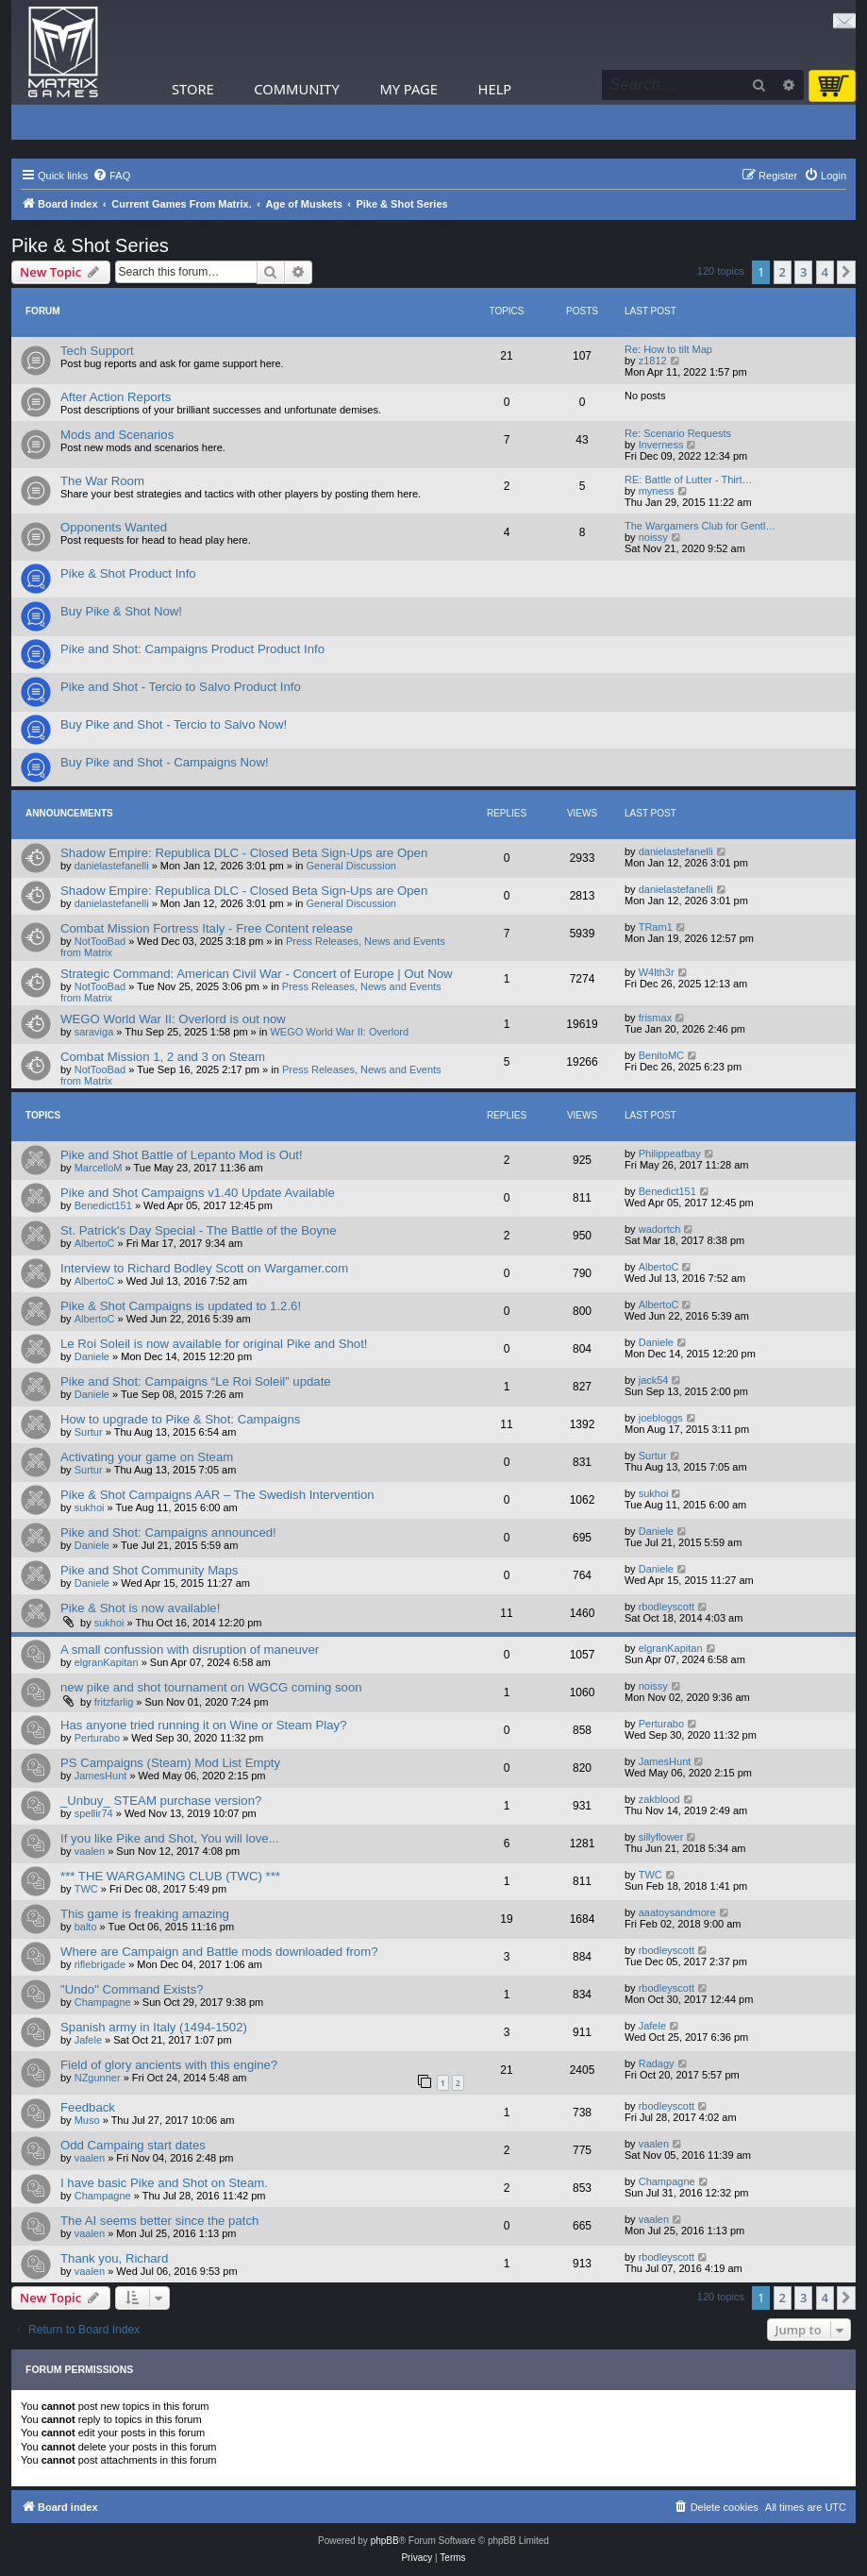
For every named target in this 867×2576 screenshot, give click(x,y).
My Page (408, 88)
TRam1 (656, 927)
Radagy (657, 2063)
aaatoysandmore (677, 1912)
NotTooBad (100, 941)
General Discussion (351, 865)
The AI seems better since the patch (159, 2221)
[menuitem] (111, 175)
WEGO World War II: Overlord (339, 1031)
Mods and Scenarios (117, 435)
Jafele (88, 2040)
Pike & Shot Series (90, 245)
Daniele (92, 1356)
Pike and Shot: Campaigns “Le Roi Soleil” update (195, 1381)
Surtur (89, 1432)
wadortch (660, 1229)
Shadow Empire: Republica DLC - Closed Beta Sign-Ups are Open (243, 853)
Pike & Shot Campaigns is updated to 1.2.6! (180, 1306)
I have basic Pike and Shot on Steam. (164, 2183)
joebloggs (661, 1417)
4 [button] (825, 271)
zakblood (659, 1799)
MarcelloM (99, 1167)
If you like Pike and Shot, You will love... (169, 1838)
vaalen (90, 1851)
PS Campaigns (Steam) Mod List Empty (170, 1763)
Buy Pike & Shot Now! (121, 611)
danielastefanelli (112, 865)
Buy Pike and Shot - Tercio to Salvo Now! (173, 724)
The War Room (102, 481)
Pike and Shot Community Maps (149, 1570)
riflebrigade (100, 1964)
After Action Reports (115, 397)
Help (495, 88)
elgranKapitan (107, 1662)
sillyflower (661, 1837)
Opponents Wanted (113, 527)
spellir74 (94, 1813)
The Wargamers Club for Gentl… (700, 525)
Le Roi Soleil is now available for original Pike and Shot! (213, 1344)
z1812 (653, 360)
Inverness (661, 444)
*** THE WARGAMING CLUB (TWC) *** (170, 1876)
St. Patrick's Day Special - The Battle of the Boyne (198, 1230)
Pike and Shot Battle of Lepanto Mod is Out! (181, 1155)
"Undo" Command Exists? (132, 1989)
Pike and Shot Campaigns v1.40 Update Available (197, 1193)
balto (86, 1926)
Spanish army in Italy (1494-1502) (153, 2027)
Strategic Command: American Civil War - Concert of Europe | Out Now (256, 974)
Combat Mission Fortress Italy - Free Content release (206, 928)
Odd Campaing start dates (133, 2145)
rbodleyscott (666, 1606)
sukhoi (90, 1507)
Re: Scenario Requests (678, 433)
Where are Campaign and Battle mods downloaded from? (218, 1952)
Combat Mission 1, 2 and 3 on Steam (162, 1057)
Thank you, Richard (114, 2258)
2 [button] (782, 271)
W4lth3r (657, 972)
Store (193, 88)
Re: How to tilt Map (668, 349)
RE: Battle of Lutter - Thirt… (689, 479)
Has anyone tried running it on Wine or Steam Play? (203, 1725)
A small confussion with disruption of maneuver (189, 1649)
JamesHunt (101, 1775)
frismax (655, 1017)
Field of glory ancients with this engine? (168, 2065)
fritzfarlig (114, 1702)
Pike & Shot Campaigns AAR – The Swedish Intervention (217, 1495)
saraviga (94, 1031)
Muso (87, 2120)
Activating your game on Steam (146, 1457)
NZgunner (98, 2077)
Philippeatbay (670, 1153)
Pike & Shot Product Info (128, 573)
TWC (86, 1888)
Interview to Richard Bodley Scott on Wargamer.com (204, 1268)
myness (657, 491)
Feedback (87, 2107)
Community (296, 88)
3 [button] (803, 271)
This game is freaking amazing (144, 1914)
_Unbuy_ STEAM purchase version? (160, 1800)
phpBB (385, 2540)
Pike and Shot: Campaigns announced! (168, 1532)
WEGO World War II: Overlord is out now (173, 1019)
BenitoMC (661, 1055)
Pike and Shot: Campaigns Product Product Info (192, 649)
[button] (846, 272)
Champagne (103, 2002)
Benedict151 (103, 1205)
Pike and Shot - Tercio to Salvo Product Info (180, 687)
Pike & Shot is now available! (140, 1608)
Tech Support (97, 351)
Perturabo (97, 1737)
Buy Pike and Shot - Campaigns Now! (164, 762)
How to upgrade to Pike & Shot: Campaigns (180, 1419)
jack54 (654, 1380)
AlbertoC (95, 1243)
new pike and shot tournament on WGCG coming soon (211, 1687)
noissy (653, 537)
